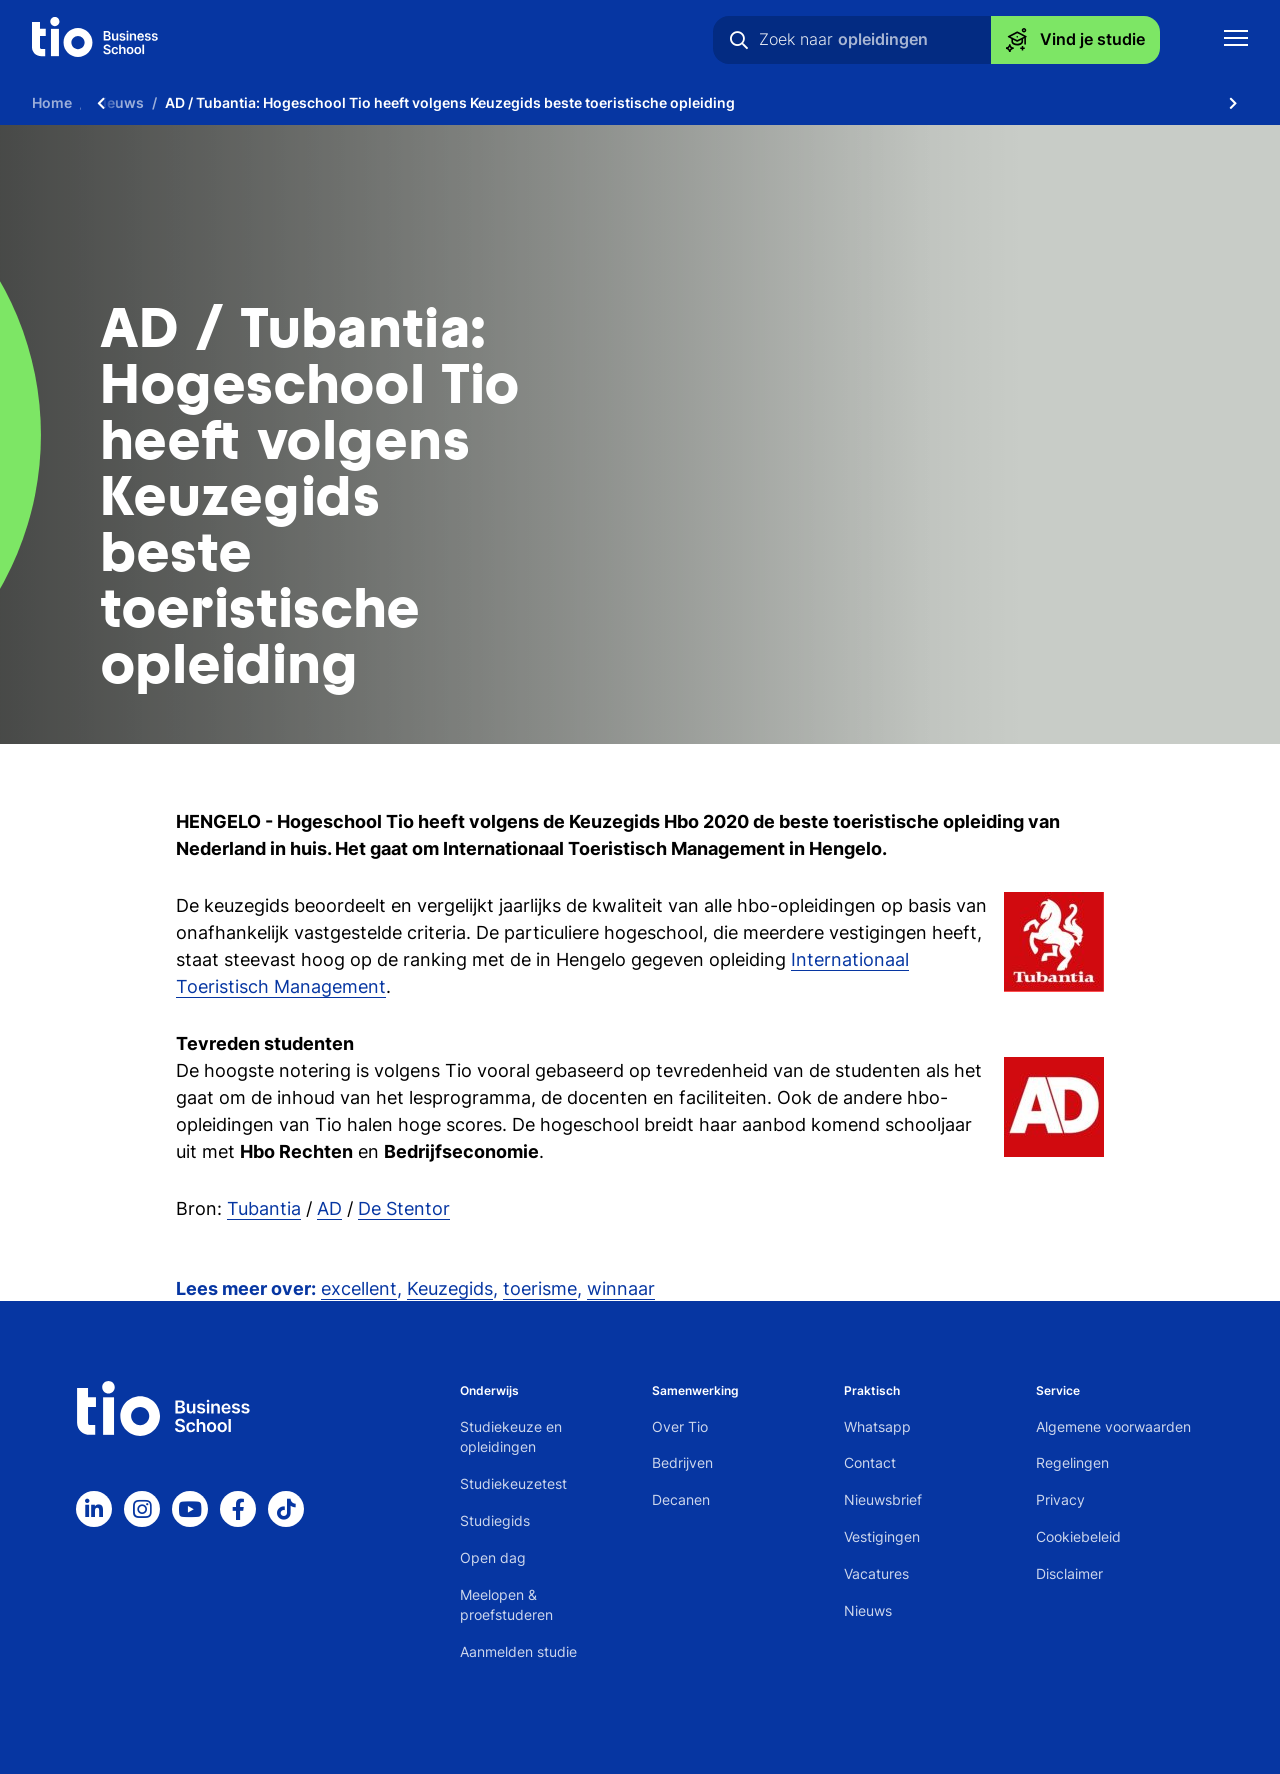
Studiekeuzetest (513, 1483)
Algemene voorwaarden (1113, 1426)
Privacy (1060, 1499)
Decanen (681, 1499)
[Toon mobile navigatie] (1236, 40)
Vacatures (876, 1573)
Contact (870, 1462)
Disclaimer (1069, 1573)
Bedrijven (682, 1462)
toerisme (540, 1288)
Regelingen (1072, 1462)
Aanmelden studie (518, 1651)
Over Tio (680, 1426)
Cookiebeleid (1078, 1536)
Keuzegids (450, 1288)
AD (329, 1208)
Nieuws (868, 1610)
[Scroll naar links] (101, 102)
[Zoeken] (739, 40)
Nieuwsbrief (883, 1499)
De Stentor (404, 1208)
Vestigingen (882, 1536)
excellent (359, 1288)
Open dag (493, 1557)
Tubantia (264, 1208)
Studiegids (495, 1520)
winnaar (621, 1288)
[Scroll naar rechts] (1233, 102)
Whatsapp (877, 1426)
